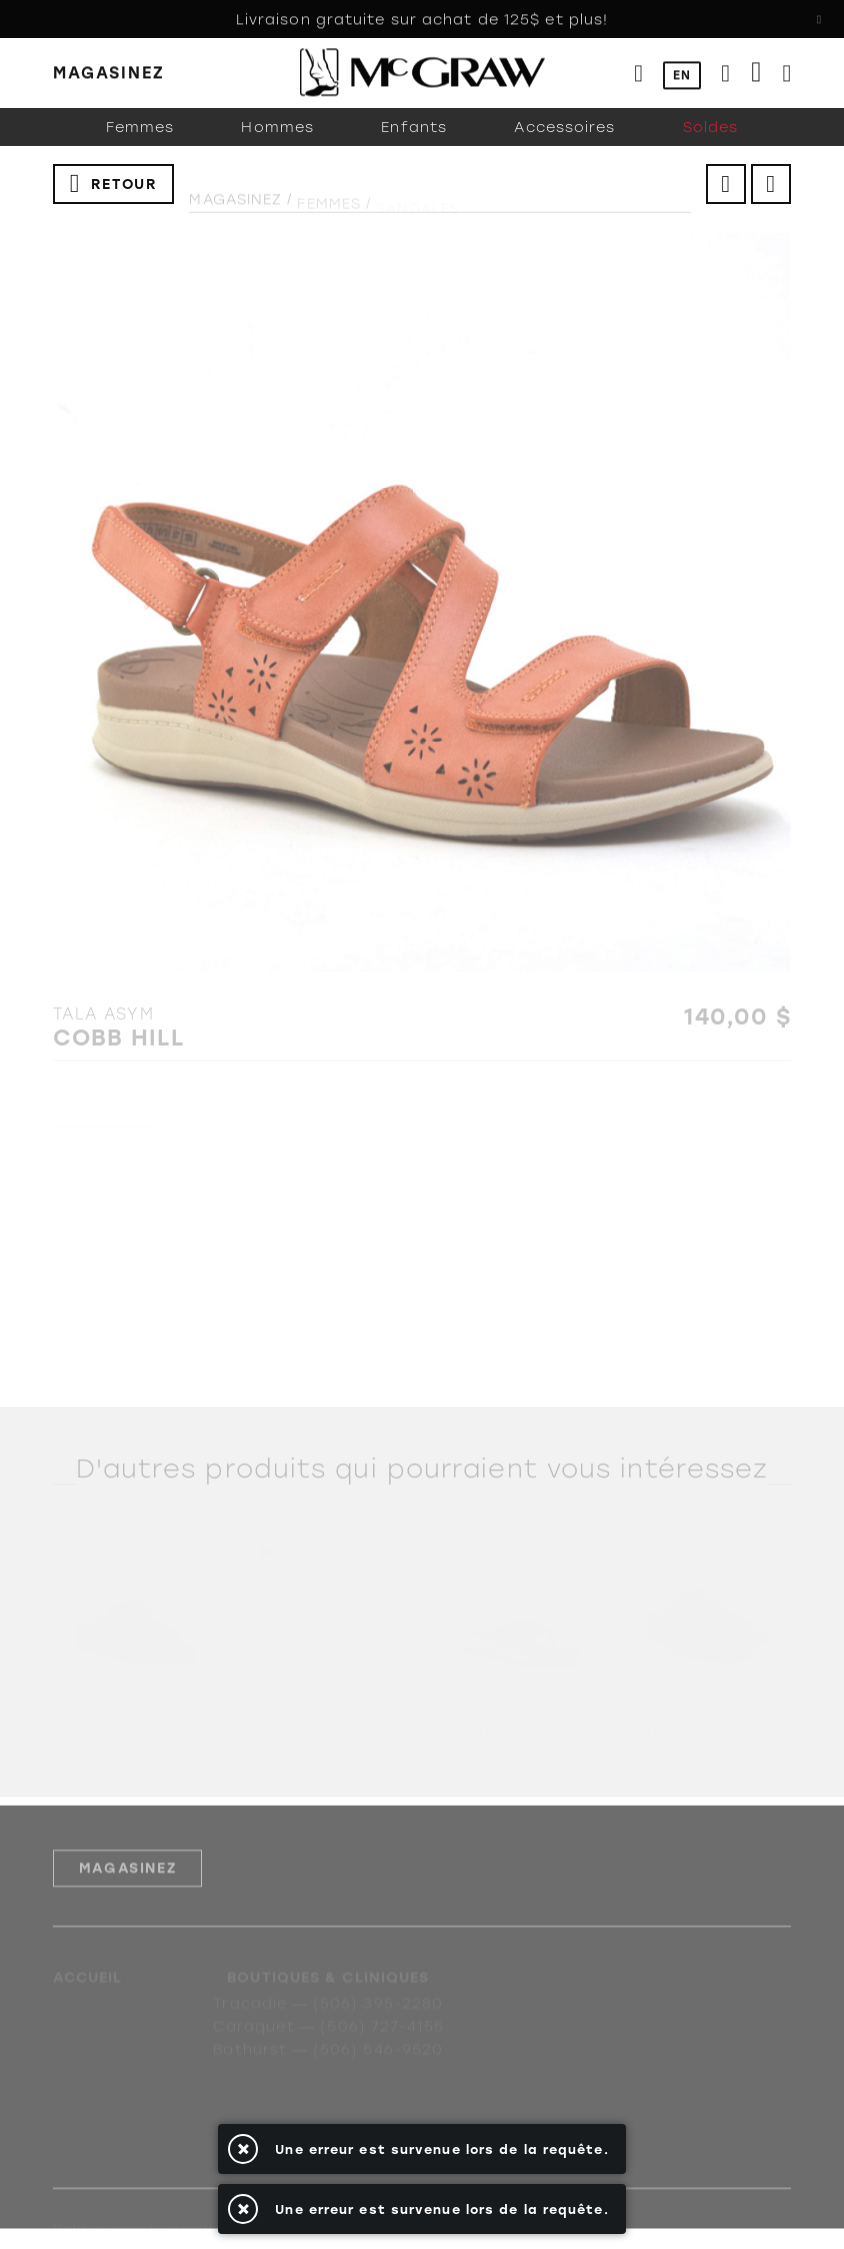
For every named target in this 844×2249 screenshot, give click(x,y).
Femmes (140, 145)
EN (682, 76)
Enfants (414, 145)
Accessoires (564, 145)
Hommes (277, 145)
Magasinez (235, 210)
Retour (124, 194)
